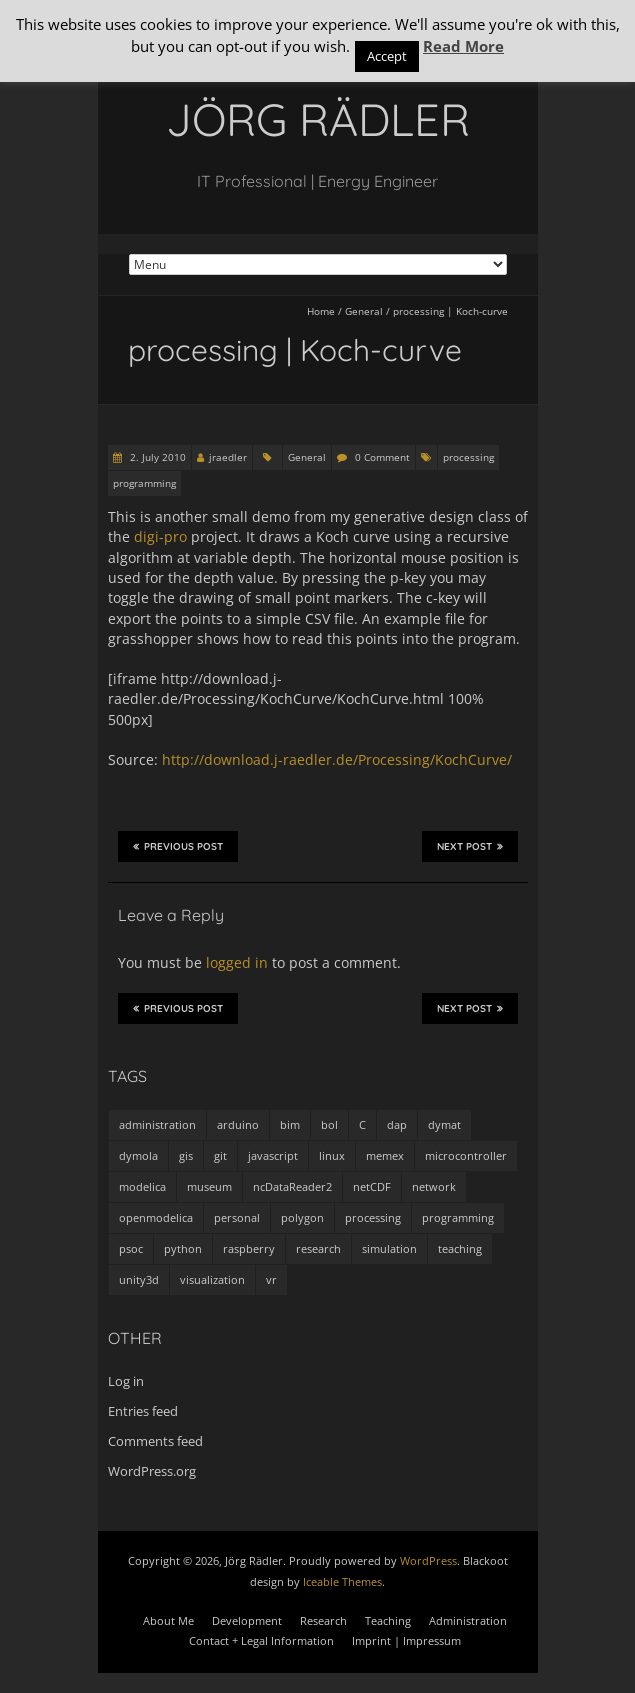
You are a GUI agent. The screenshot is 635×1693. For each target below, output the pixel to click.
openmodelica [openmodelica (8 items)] (156, 1217)
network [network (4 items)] (434, 1186)
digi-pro (160, 536)
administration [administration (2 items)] (157, 1124)
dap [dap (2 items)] (397, 1124)
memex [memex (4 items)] (385, 1155)
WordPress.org (152, 1471)
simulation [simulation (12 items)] (389, 1248)
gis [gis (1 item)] (186, 1155)
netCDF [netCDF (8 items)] (372, 1186)
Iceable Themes (342, 1581)
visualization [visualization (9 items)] (212, 1279)
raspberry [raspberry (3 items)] (249, 1248)
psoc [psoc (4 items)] (131, 1248)
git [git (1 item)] (220, 1155)
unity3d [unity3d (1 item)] (139, 1279)
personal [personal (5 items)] (237, 1217)
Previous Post (178, 846)
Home (321, 311)
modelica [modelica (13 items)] (142, 1186)
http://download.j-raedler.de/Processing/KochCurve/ (337, 759)
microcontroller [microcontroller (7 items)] (466, 1155)
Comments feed (155, 1441)
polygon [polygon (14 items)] (302, 1217)
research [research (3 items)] (318, 1248)
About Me (168, 1620)
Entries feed (143, 1411)
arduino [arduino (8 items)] (238, 1124)
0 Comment (382, 457)
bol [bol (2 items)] (329, 1124)
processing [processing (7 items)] (373, 1217)
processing (468, 457)
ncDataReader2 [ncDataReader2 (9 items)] (292, 1186)
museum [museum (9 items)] (209, 1186)
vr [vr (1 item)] (271, 1279)
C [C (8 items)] (362, 1124)
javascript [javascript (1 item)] (273, 1155)
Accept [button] (387, 56)
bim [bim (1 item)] (290, 1124)
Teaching (388, 1620)
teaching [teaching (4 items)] (460, 1248)
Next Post (470, 846)
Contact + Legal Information (261, 1640)
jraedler (228, 457)
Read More (463, 46)
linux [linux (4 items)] (332, 1155)
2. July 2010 (156, 457)
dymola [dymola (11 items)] (138, 1155)
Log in (126, 1381)
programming (144, 483)
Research (323, 1620)
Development (247, 1620)
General (364, 311)
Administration (468, 1620)
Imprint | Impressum (406, 1640)
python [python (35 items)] (183, 1248)
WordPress (428, 1560)
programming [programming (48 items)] (458, 1217)
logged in (237, 962)
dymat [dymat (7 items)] (444, 1124)
